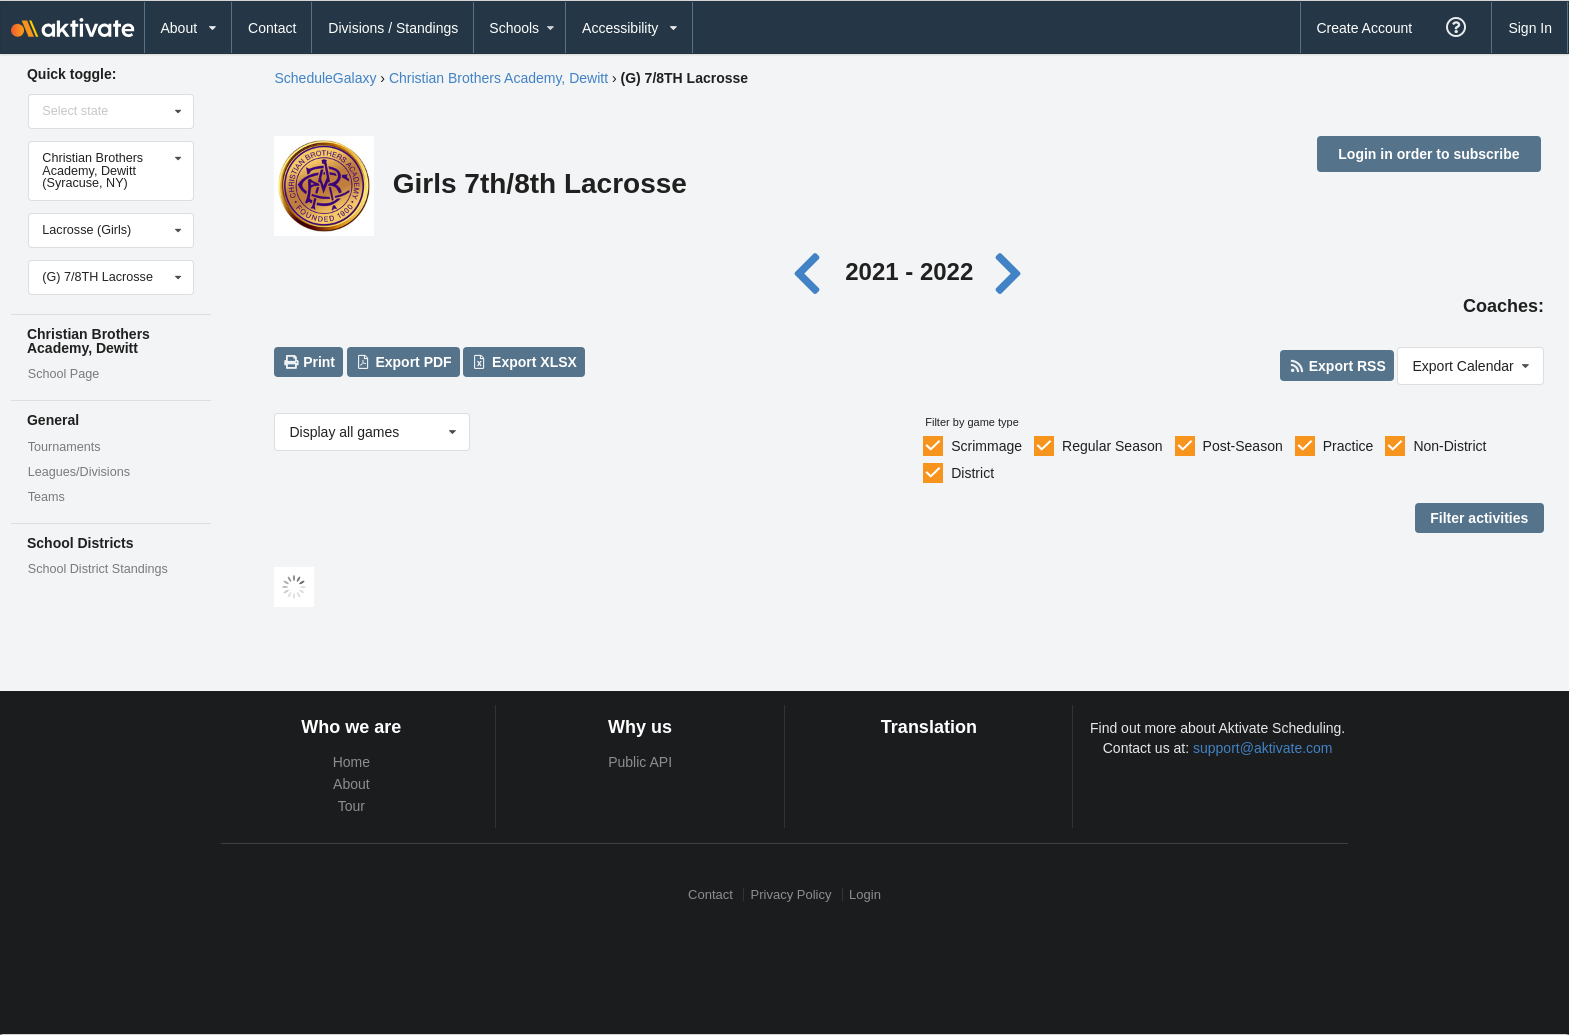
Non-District (1449, 446)
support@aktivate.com (1263, 748)
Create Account (1364, 28)
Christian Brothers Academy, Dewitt (498, 78)
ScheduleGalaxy (325, 78)
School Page (63, 374)
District (972, 473)
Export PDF (403, 362)
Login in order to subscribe (1428, 154)
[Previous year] (811, 271)
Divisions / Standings (393, 28)
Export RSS (1336, 366)
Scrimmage (986, 446)
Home (351, 762)
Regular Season (1112, 446)
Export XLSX (524, 362)
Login (865, 894)
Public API (640, 762)
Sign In (1530, 28)
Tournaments (64, 447)
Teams (46, 497)
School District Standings (98, 569)
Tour (351, 806)
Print (309, 362)
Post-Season (1243, 446)
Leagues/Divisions (79, 472)
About (351, 784)
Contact (272, 28)
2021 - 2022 (909, 271)
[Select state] (112, 111)
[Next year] (1010, 271)
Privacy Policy (791, 894)
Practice (1348, 446)
